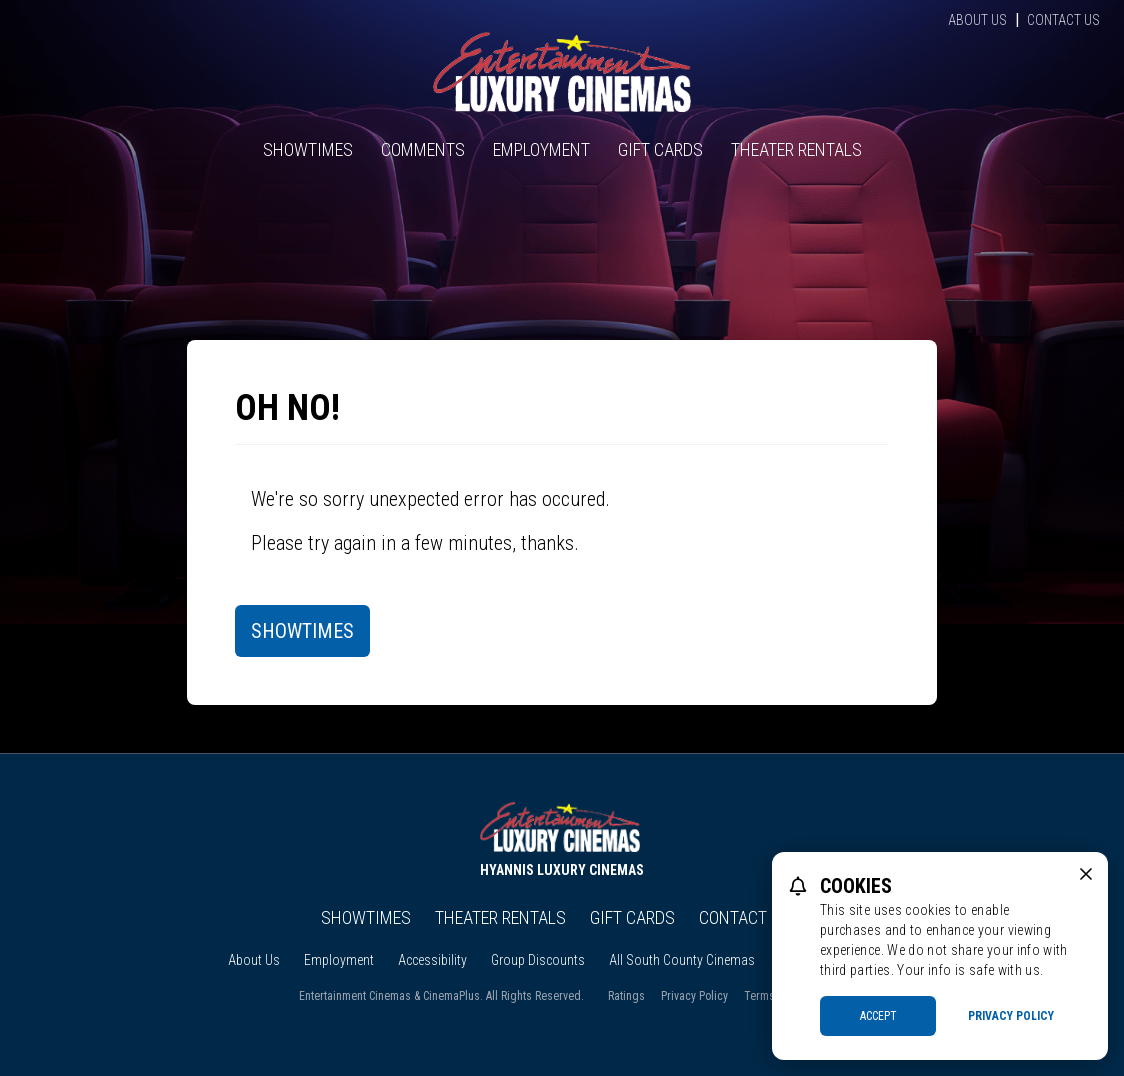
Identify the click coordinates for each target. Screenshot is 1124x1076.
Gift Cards (660, 149)
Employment (541, 149)
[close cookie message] (1086, 874)
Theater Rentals (796, 149)
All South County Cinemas (682, 960)
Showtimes (308, 149)
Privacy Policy (694, 996)
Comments (423, 149)
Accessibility (432, 960)
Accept (878, 1016)
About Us (977, 20)
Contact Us (1063, 20)
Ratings (626, 996)
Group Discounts (538, 960)
